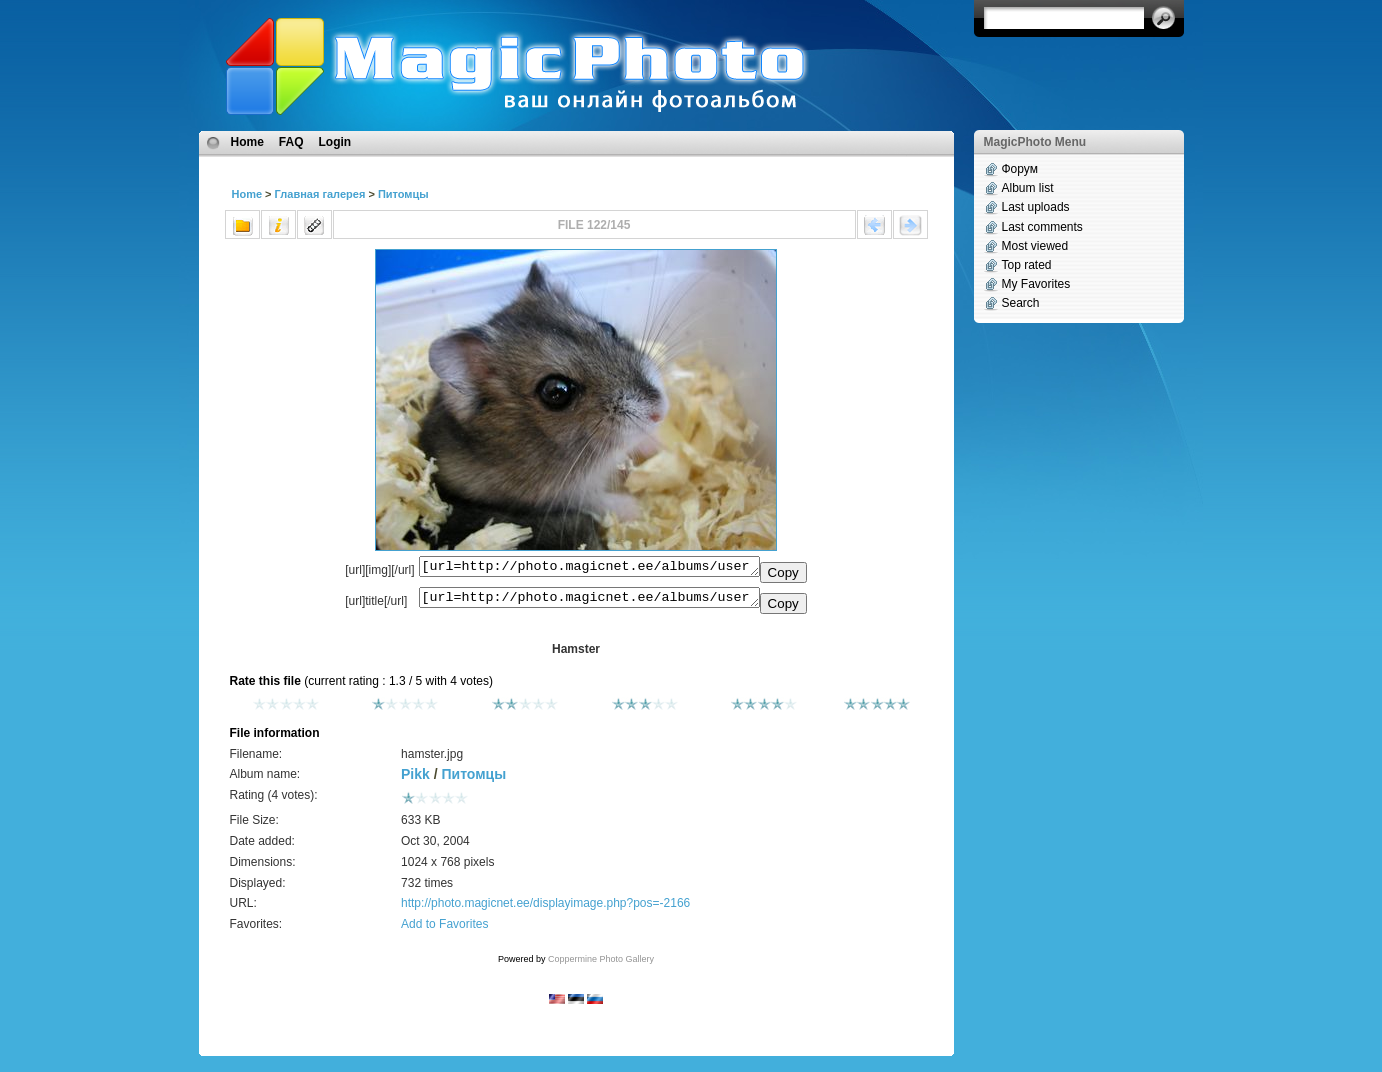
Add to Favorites (444, 930)
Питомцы (403, 194)
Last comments (1042, 227)
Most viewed (1035, 246)
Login (335, 142)
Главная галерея (320, 194)
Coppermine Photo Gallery (601, 965)
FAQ (291, 142)
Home (247, 142)
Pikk (415, 780)
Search (1021, 303)
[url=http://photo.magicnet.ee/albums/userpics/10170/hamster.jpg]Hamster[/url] (589, 602)
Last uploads (1036, 207)
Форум (1020, 169)
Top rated (1027, 265)
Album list (1028, 188)
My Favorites (1036, 284)
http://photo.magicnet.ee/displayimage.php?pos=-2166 (545, 909)
